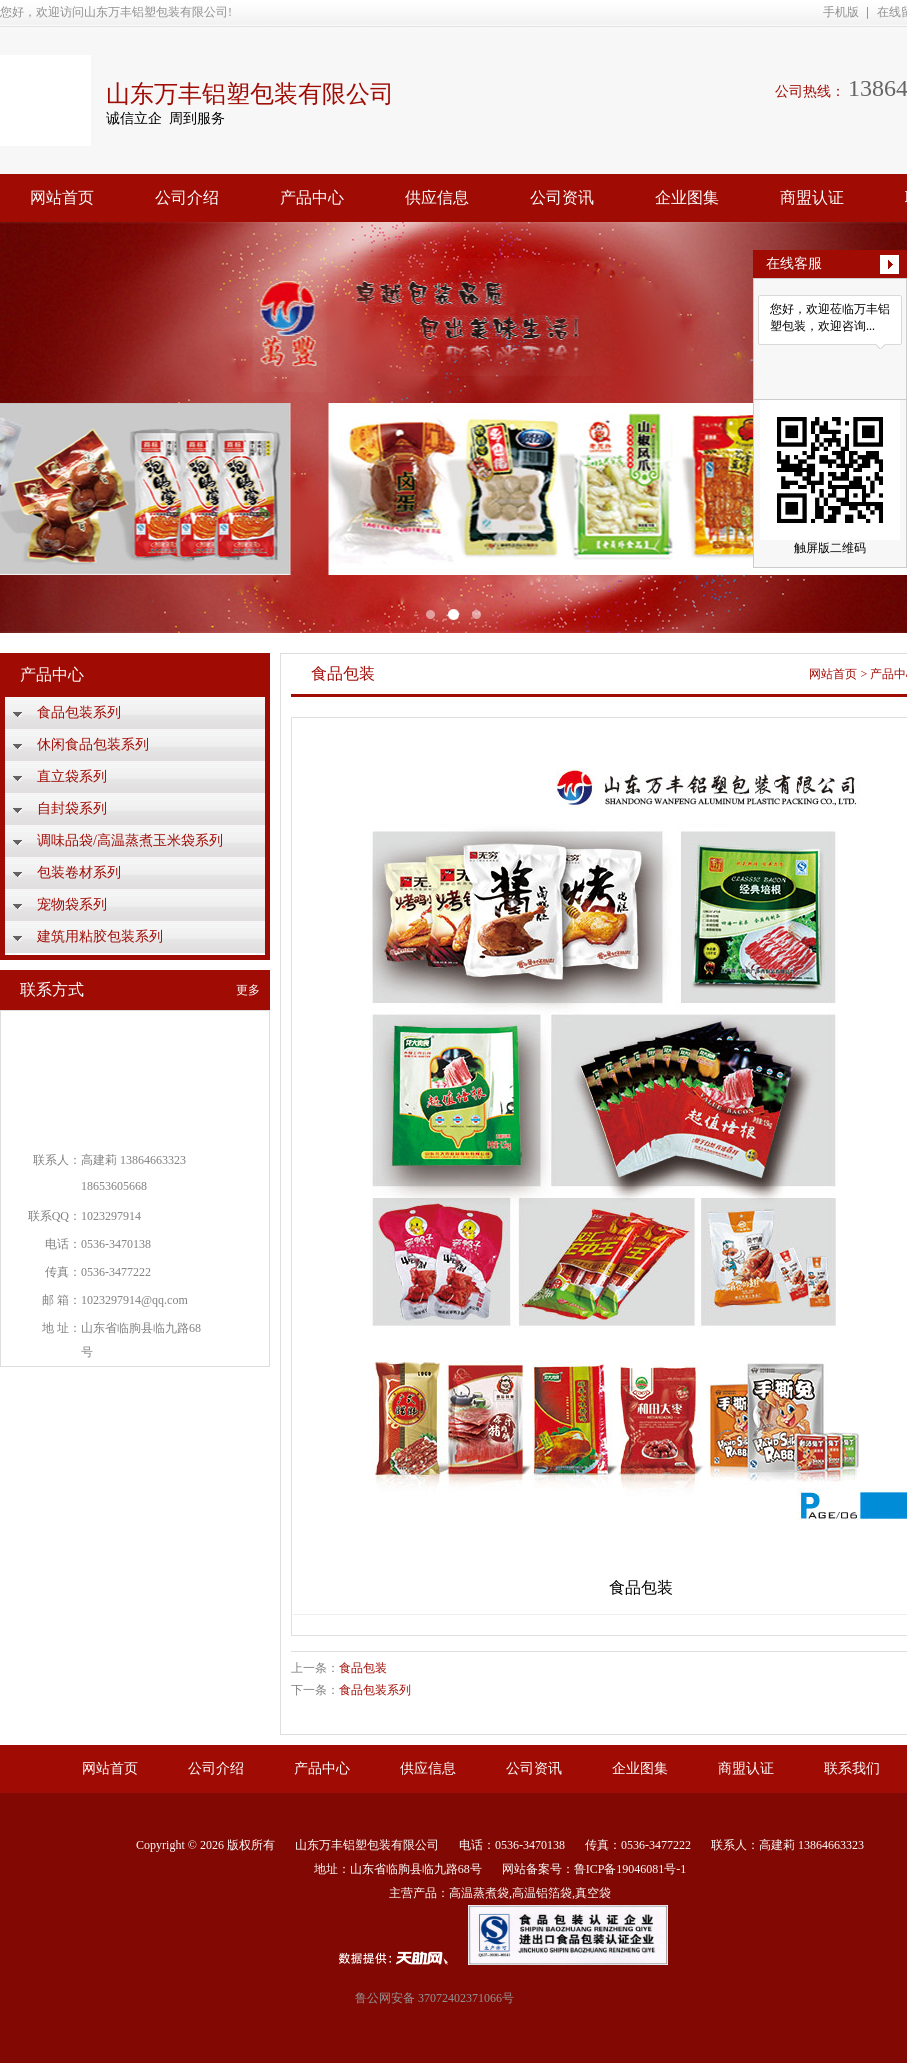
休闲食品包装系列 (93, 744)
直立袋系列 (72, 776)
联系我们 (852, 1768)
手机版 (841, 12)
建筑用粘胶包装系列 (100, 936)
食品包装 (363, 1668)
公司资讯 (562, 197)
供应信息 (437, 197)
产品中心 (312, 197)
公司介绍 (187, 197)
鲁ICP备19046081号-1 (630, 1869)
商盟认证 (812, 197)
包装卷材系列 (79, 872)
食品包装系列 (79, 712)
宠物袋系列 (72, 904)
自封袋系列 (72, 808)
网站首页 (62, 197)
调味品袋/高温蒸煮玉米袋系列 (130, 840)
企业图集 (687, 197)
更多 (248, 990)
